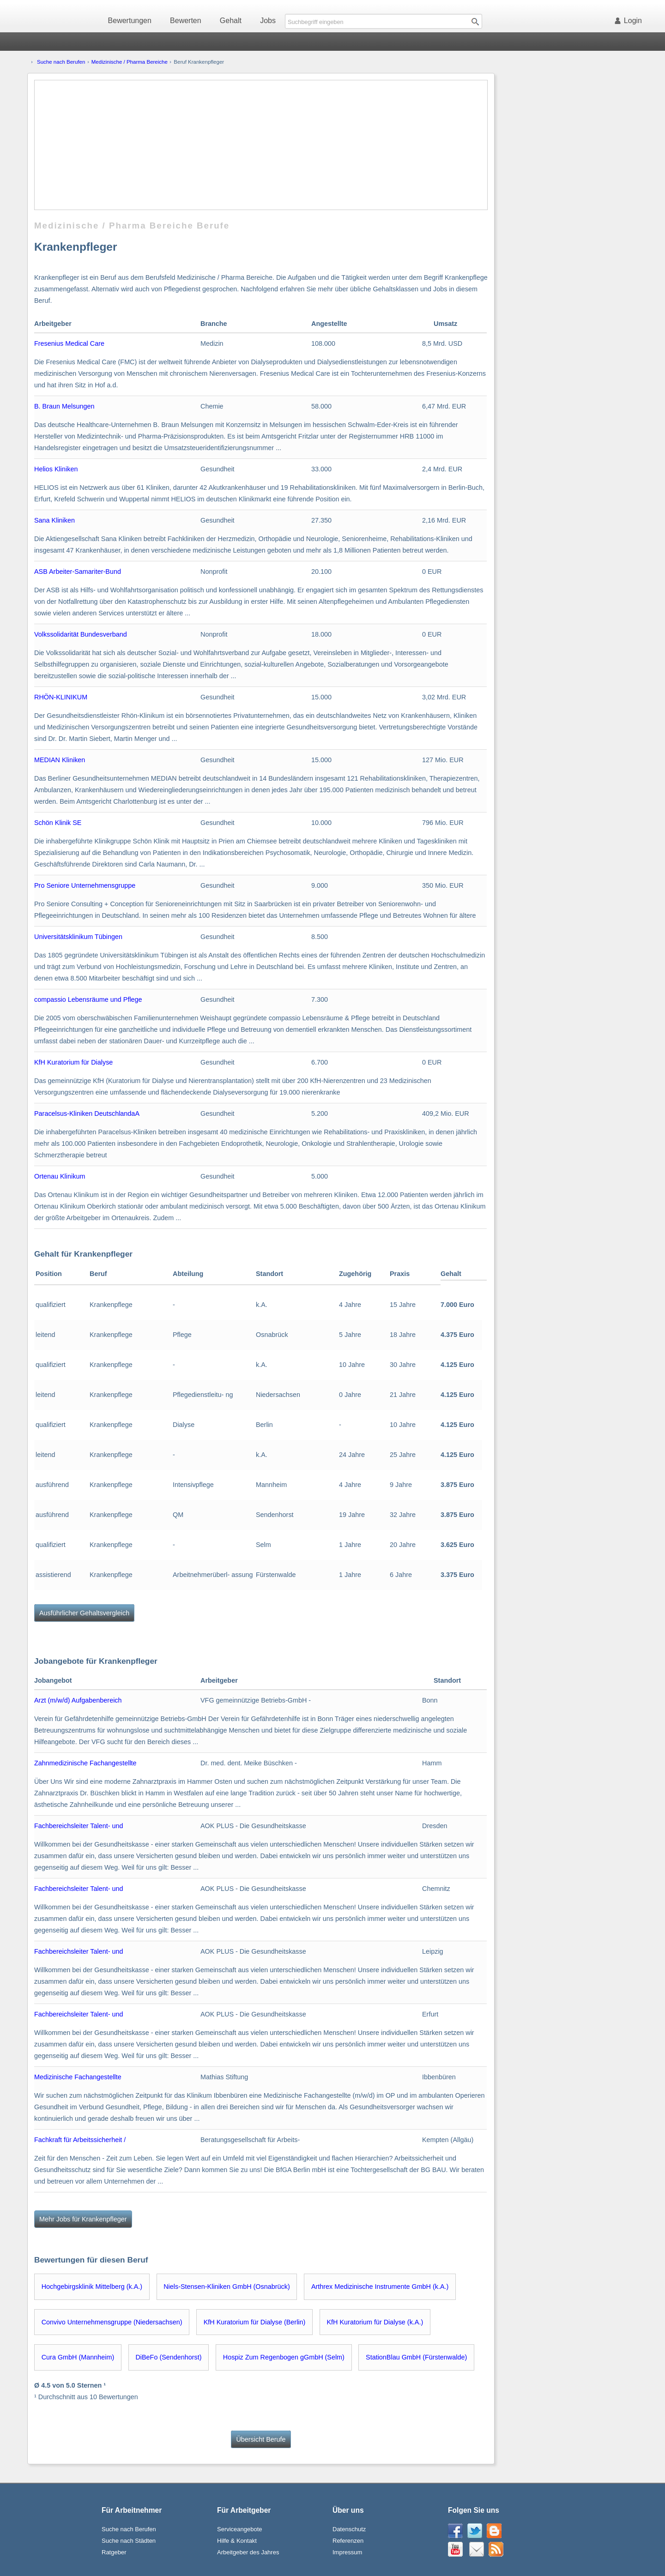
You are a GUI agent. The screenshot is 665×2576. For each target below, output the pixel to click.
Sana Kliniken (54, 520)
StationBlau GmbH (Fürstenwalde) (416, 2357)
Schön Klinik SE (57, 822)
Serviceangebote (239, 2529)
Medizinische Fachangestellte (77, 2077)
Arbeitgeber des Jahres (248, 2552)
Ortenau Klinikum (59, 1176)
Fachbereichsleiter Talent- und (78, 1826)
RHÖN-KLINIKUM (60, 697)
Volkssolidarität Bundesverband (80, 634)
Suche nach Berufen (61, 62)
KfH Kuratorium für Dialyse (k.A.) (375, 2322)
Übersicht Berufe (260, 2439)
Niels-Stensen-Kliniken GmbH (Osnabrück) (226, 2286)
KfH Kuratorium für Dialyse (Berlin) (255, 2322)
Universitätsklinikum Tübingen (78, 936)
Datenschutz (349, 2529)
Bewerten (185, 20)
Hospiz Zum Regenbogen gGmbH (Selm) (284, 2357)
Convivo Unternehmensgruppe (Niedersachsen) (112, 2322)
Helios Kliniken (56, 469)
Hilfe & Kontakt (237, 2540)
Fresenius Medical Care (69, 343)
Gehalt (231, 20)
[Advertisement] (261, 145)
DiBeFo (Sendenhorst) (168, 2357)
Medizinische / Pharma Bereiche (129, 62)
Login (630, 20)
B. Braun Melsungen (64, 406)
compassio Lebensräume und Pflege (88, 999)
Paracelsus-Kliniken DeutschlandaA (86, 1113)
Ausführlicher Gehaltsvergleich (84, 1613)
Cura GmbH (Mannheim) (78, 2357)
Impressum (347, 2552)
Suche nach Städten (129, 2540)
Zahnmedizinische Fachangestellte (85, 1763)
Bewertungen (129, 20)
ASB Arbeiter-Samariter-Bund (77, 571)
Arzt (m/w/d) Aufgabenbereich (78, 1700)
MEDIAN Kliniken (59, 760)
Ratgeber (114, 2552)
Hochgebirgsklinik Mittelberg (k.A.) (92, 2286)
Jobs (268, 20)
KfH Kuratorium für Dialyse (73, 1062)
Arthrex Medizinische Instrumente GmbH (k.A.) (380, 2286)
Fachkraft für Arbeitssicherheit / (80, 2139)
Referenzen (347, 2540)
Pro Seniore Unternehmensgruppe (84, 885)
